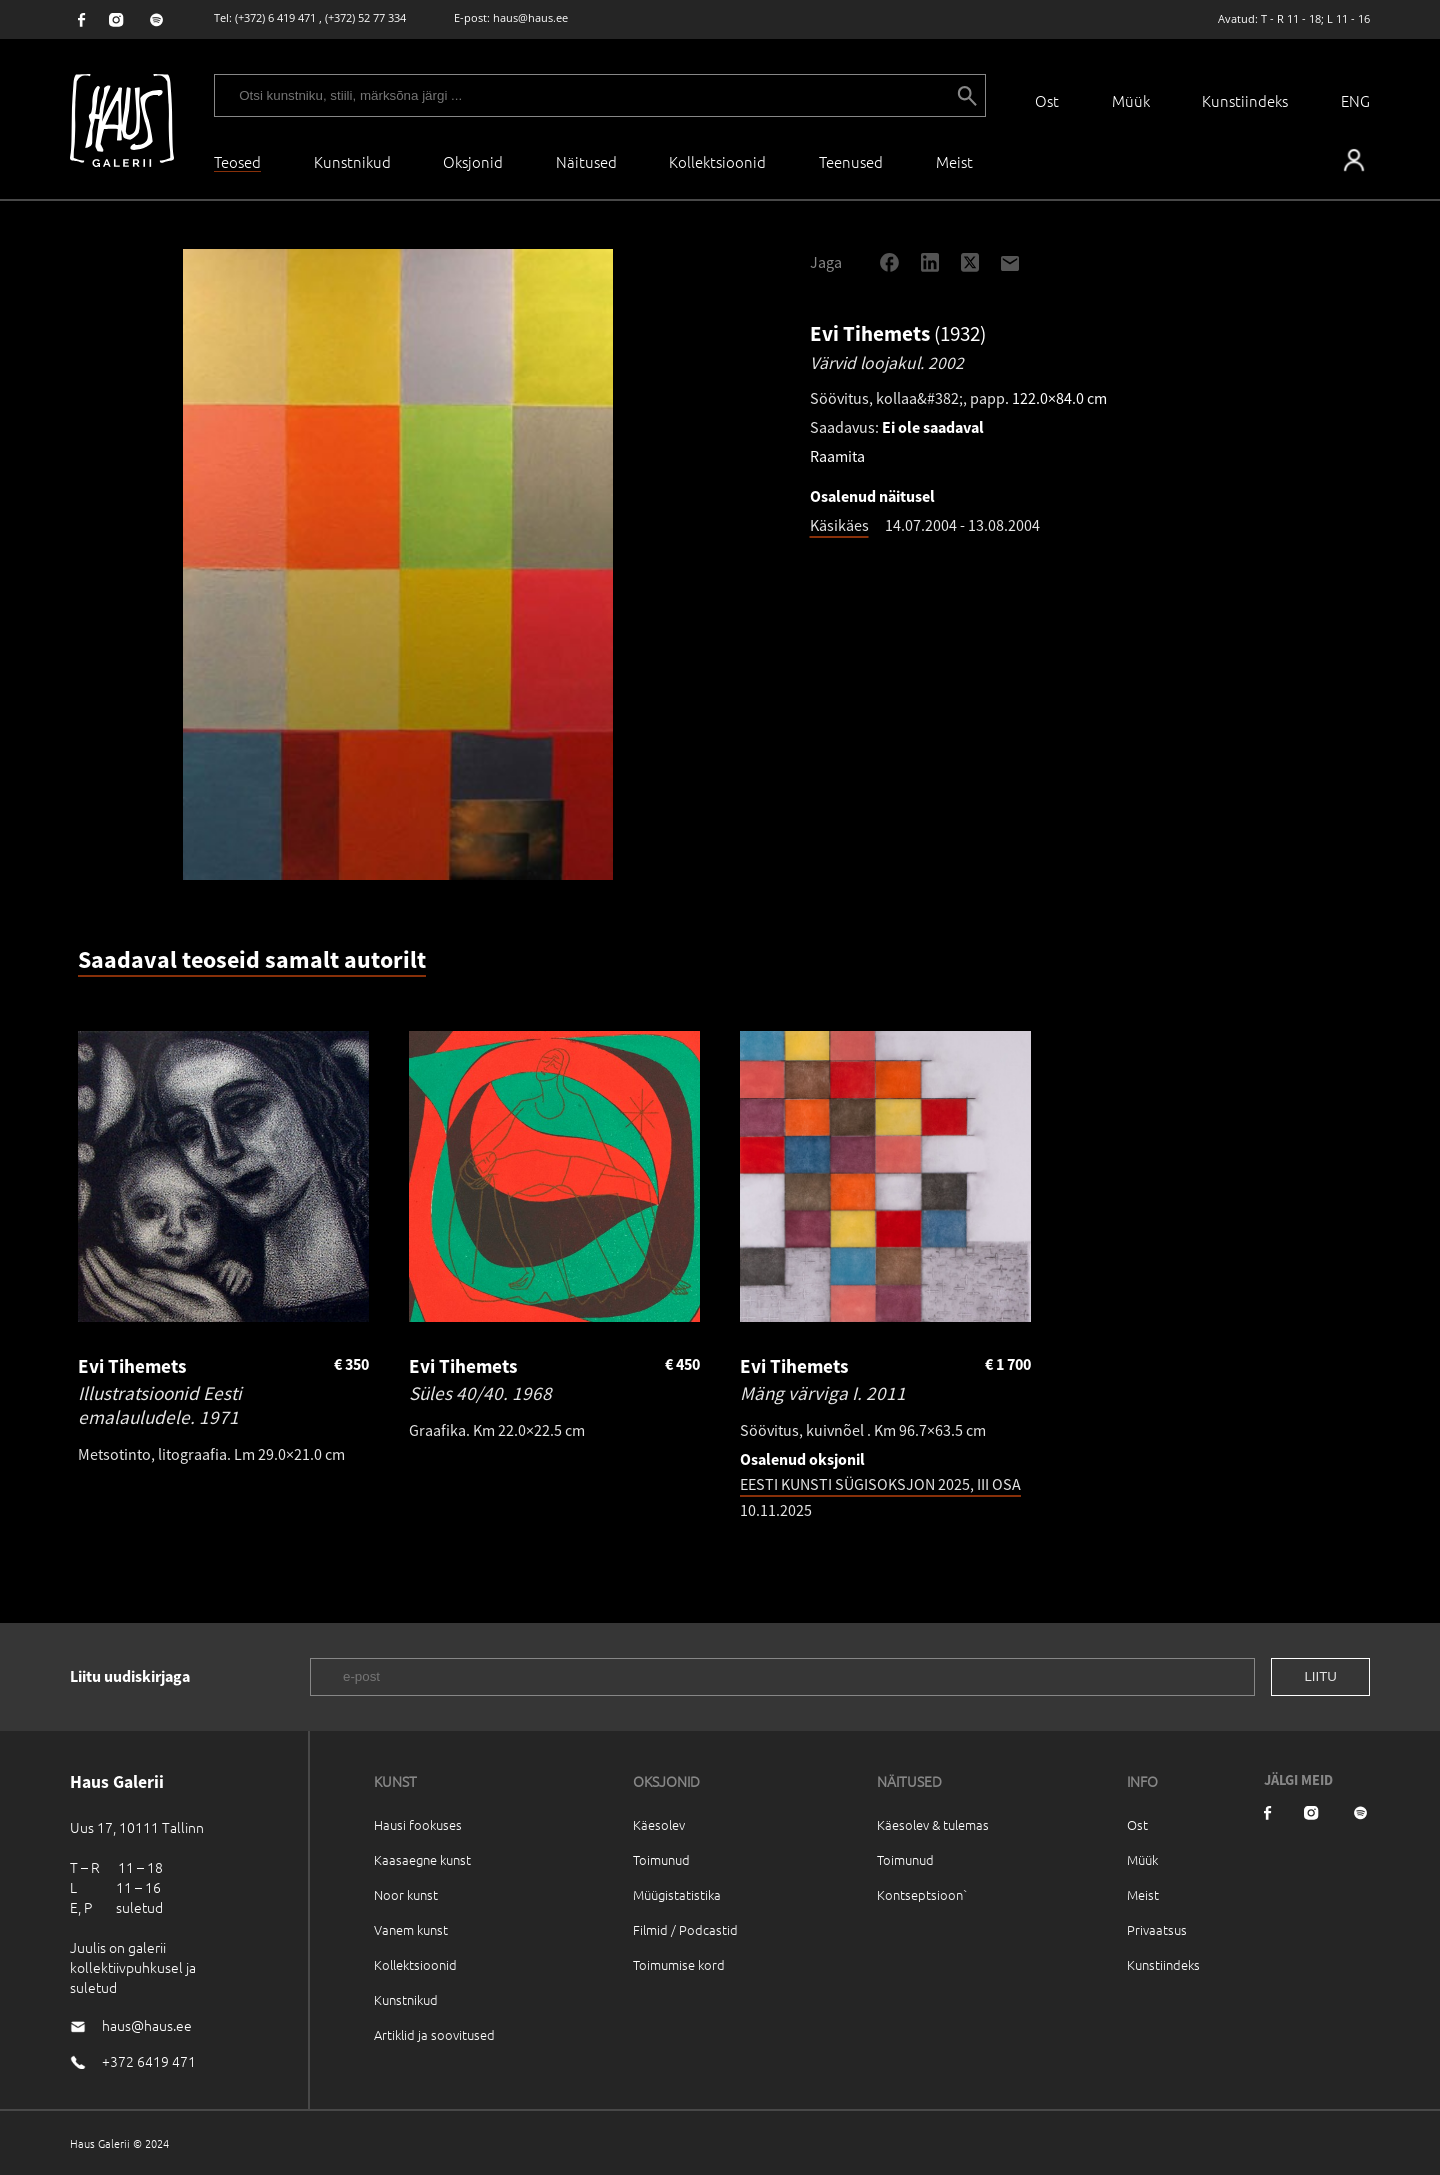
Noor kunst (406, 1894)
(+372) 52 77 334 (365, 17)
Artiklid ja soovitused (434, 2034)
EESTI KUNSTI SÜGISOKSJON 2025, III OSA (880, 1484)
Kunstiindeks (1245, 100)
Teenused (851, 161)
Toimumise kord (679, 1964)
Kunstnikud (352, 161)
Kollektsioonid (717, 161)
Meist (1143, 1894)
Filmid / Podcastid (685, 1929)
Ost (1047, 100)
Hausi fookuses (418, 1824)
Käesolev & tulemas (933, 1824)
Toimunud (661, 1859)
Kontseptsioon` (922, 1894)
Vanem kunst (411, 1929)
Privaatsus (1157, 1929)
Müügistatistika (677, 1894)
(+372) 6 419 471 (275, 17)
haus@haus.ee (530, 17)
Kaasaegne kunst (422, 1859)
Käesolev (659, 1824)
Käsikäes (839, 525)
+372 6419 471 (149, 2061)
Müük (1131, 100)
